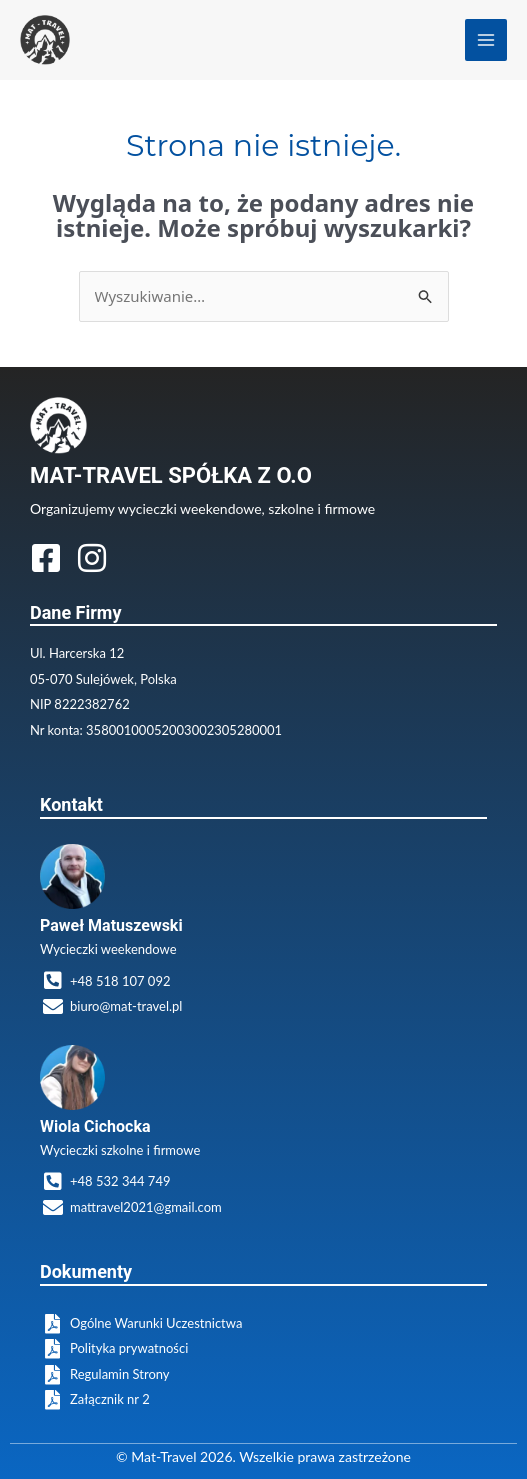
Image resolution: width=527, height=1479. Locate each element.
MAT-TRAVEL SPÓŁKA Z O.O (171, 475)
